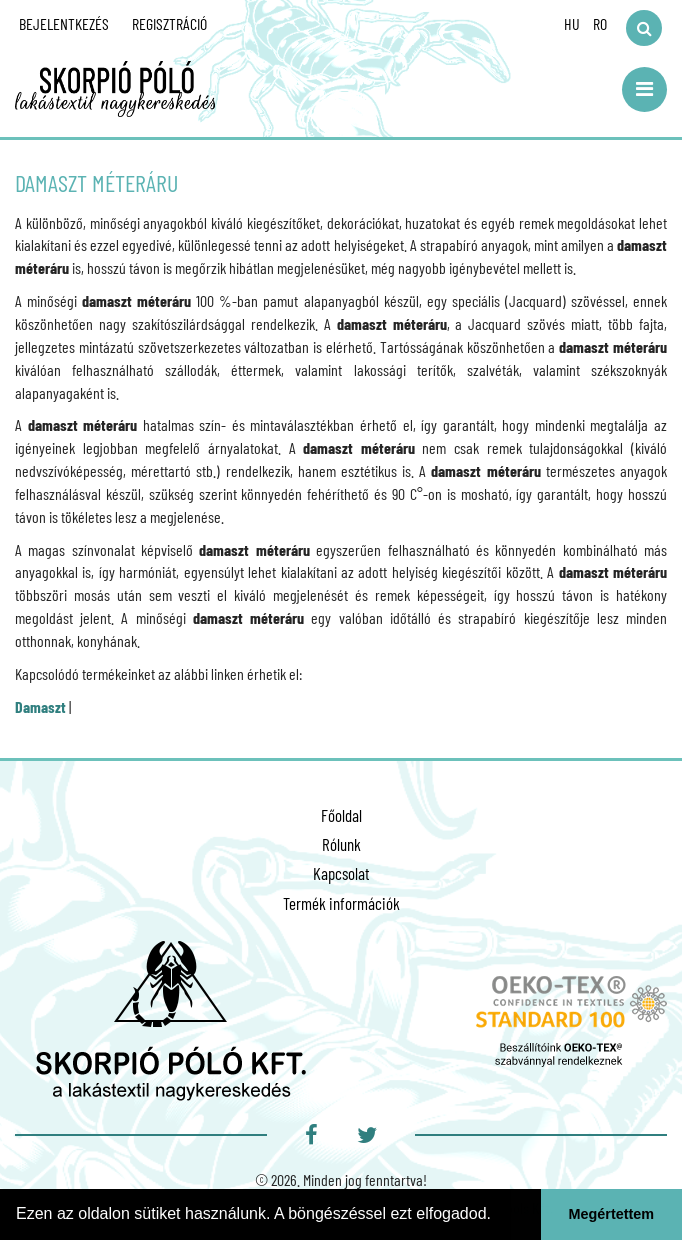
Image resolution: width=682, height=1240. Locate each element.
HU (572, 23)
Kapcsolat (341, 873)
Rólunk (341, 844)
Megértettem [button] (612, 1214)
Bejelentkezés (64, 23)
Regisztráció (169, 23)
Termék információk (341, 903)
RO (600, 23)
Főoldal (341, 815)
